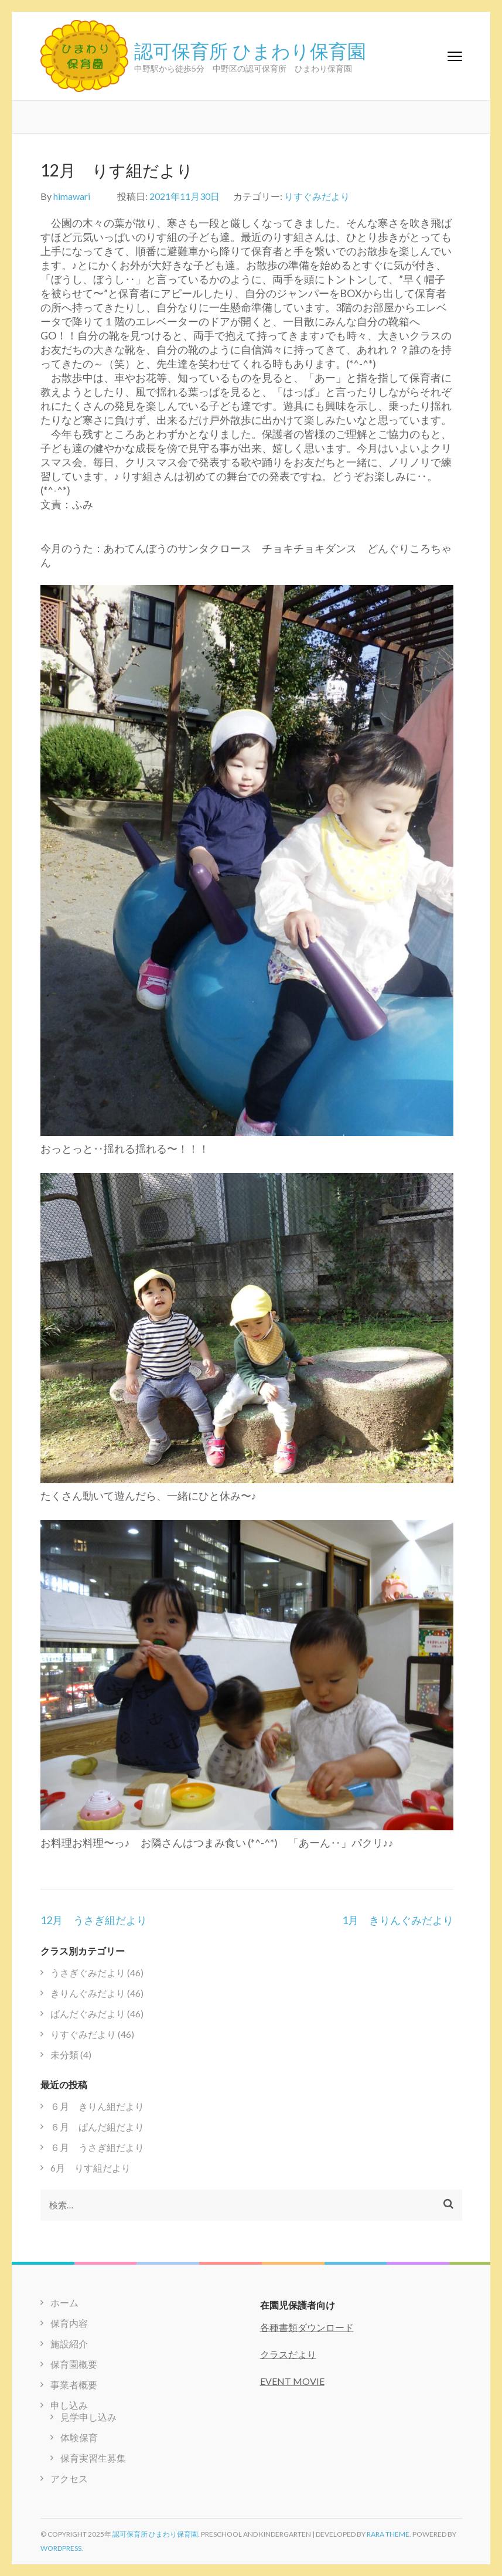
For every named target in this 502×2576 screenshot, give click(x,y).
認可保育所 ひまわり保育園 (250, 49)
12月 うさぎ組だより (93, 1920)
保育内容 (69, 2323)
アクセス (69, 2478)
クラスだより (288, 2354)
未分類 (64, 2054)
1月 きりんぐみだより (397, 1920)
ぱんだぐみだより (87, 2013)
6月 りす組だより (90, 2167)
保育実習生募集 (93, 2457)
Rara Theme (388, 2534)
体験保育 (79, 2437)
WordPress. (61, 2548)
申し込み (69, 2405)
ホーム (64, 2302)
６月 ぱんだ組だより (97, 2126)
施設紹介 (69, 2343)
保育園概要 (73, 2364)
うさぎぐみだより (87, 1972)
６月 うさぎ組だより (97, 2147)
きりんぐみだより (87, 1993)
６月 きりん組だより (97, 2106)
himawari (71, 196)
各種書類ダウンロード (307, 2327)
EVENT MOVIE (292, 2381)
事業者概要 (73, 2384)
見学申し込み (88, 2416)
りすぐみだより (317, 196)
